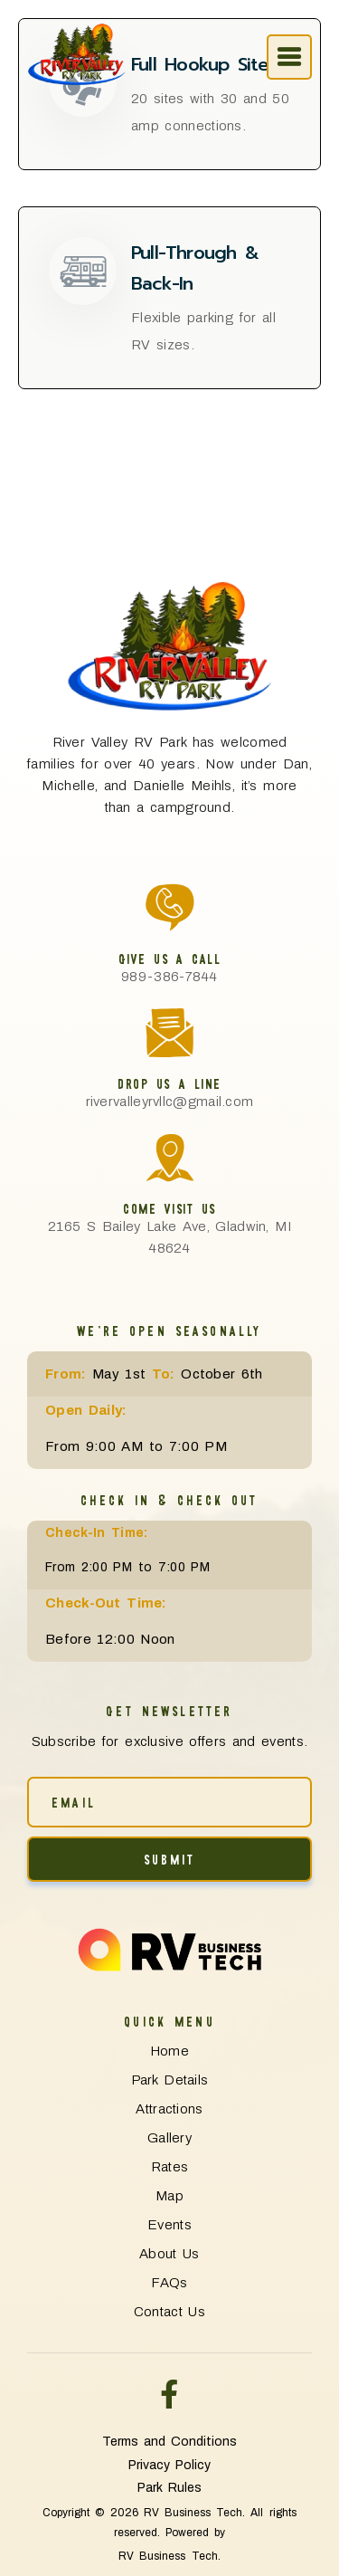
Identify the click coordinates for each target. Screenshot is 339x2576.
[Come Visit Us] (170, 1158)
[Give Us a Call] (170, 908)
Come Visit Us (169, 1207)
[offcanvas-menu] (289, 57)
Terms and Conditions (169, 2441)
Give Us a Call (169, 958)
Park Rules (169, 2488)
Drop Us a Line (169, 1083)
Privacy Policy (169, 2465)
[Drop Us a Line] (170, 1033)
